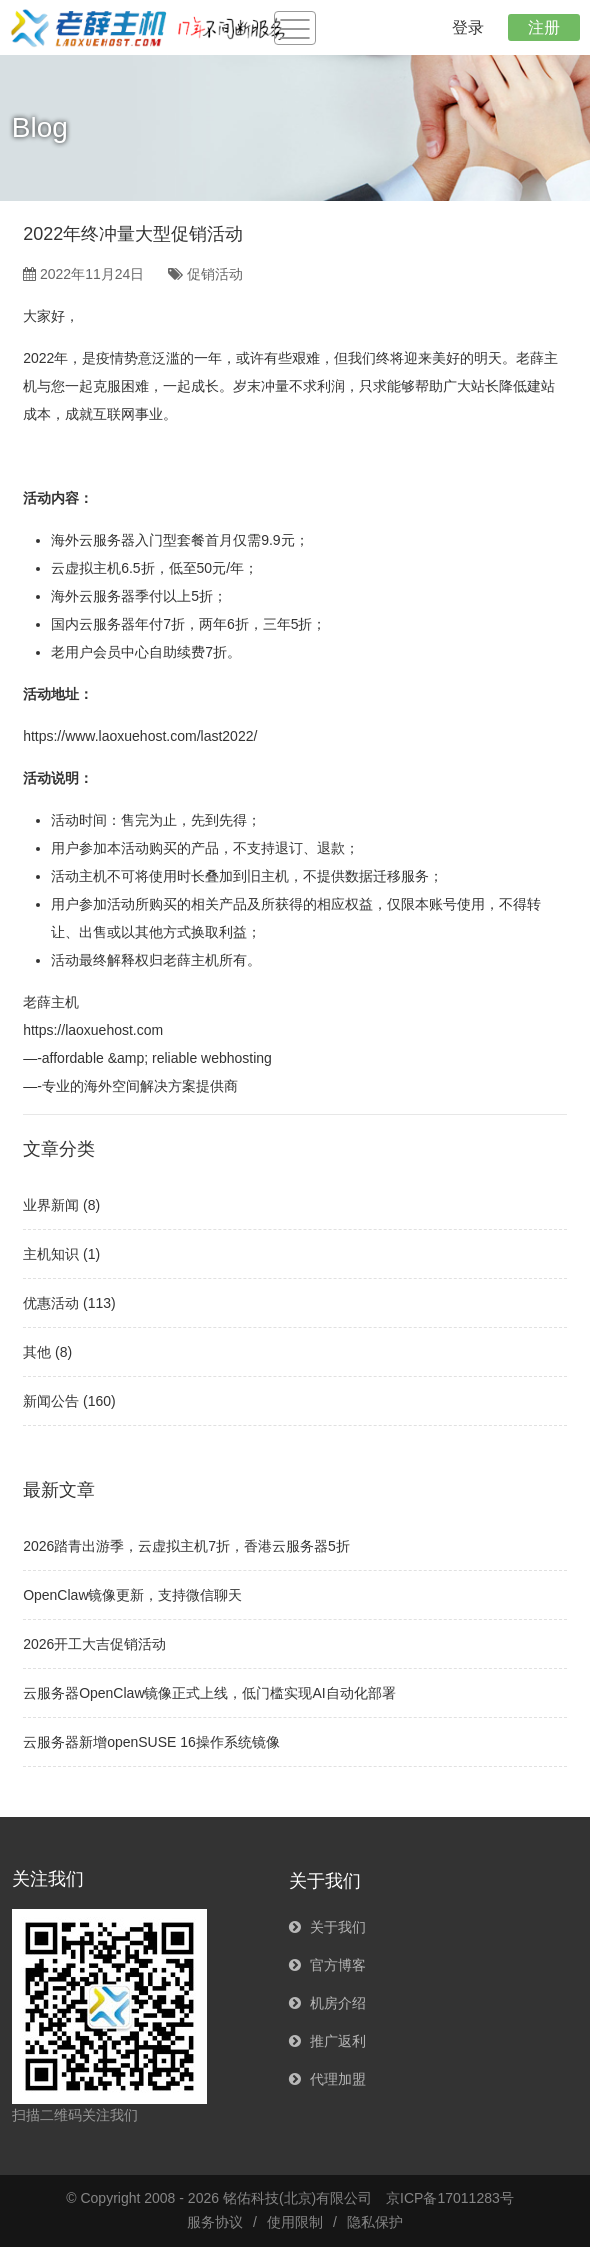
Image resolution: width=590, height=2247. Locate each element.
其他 (37, 1352)
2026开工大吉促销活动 (94, 1644)
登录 (468, 27)
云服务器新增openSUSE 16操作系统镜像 (151, 1742)
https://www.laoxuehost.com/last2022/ (140, 736)
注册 (544, 27)
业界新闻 (51, 1205)
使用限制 (295, 2222)
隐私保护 (375, 2222)
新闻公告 (51, 1401)
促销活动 (215, 274)
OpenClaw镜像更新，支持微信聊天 (132, 1595)
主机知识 (51, 1254)
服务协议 (215, 2222)
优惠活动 (51, 1303)
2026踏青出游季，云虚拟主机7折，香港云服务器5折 (186, 1546)
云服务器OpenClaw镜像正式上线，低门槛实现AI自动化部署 (209, 1693)
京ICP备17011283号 (450, 2198)
